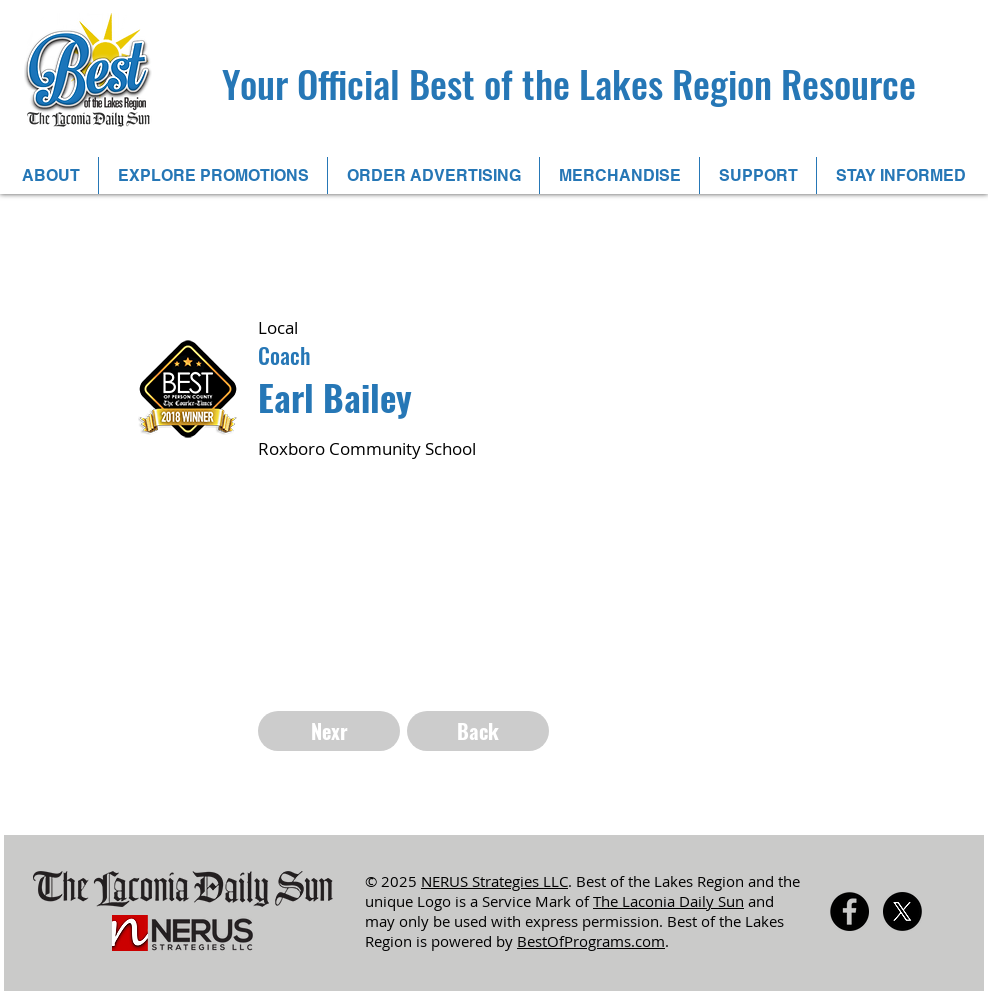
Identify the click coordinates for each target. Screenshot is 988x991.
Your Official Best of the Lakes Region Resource (569, 83)
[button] (50, 175)
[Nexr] (329, 731)
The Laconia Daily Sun (668, 901)
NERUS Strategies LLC (494, 881)
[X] (902, 911)
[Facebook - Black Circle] (849, 911)
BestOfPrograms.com (591, 941)
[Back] (478, 731)
